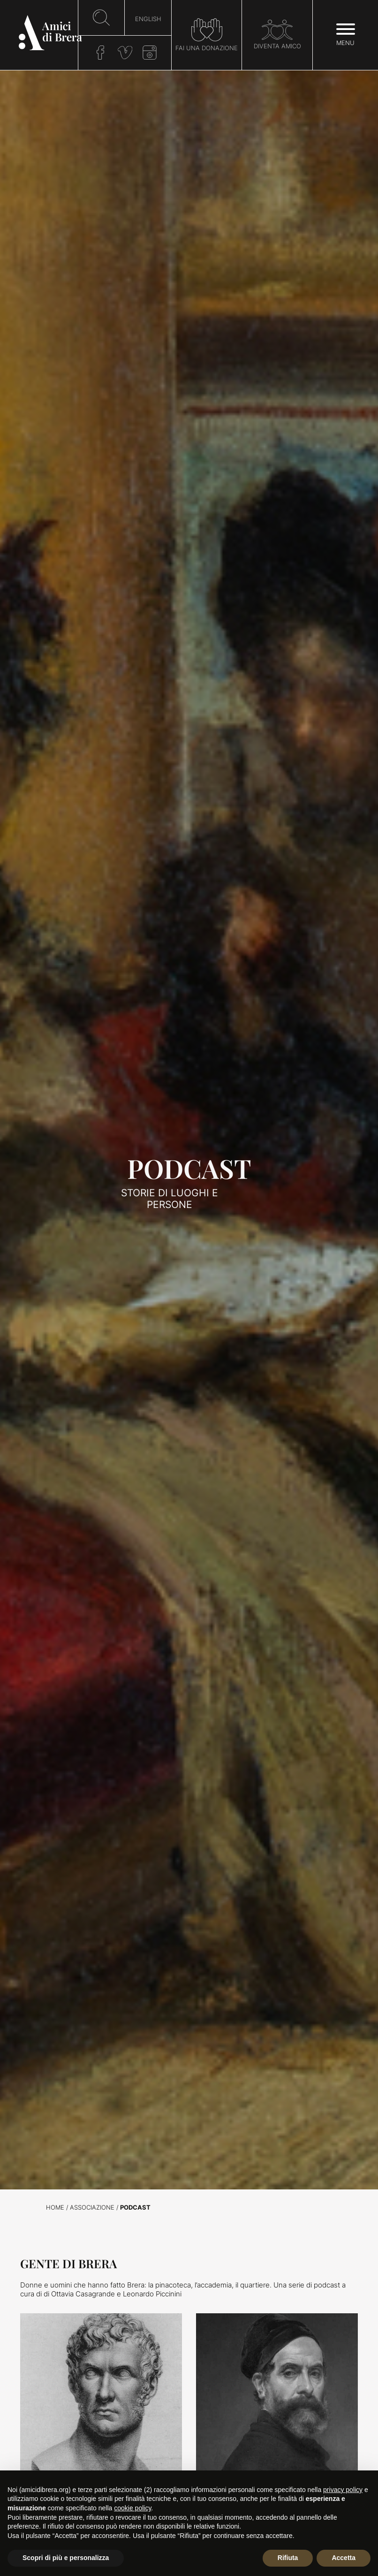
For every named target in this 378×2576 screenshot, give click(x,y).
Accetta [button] (343, 2557)
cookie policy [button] (132, 2508)
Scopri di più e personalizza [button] (66, 2557)
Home (55, 2207)
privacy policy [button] (343, 2489)
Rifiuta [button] (288, 2557)
